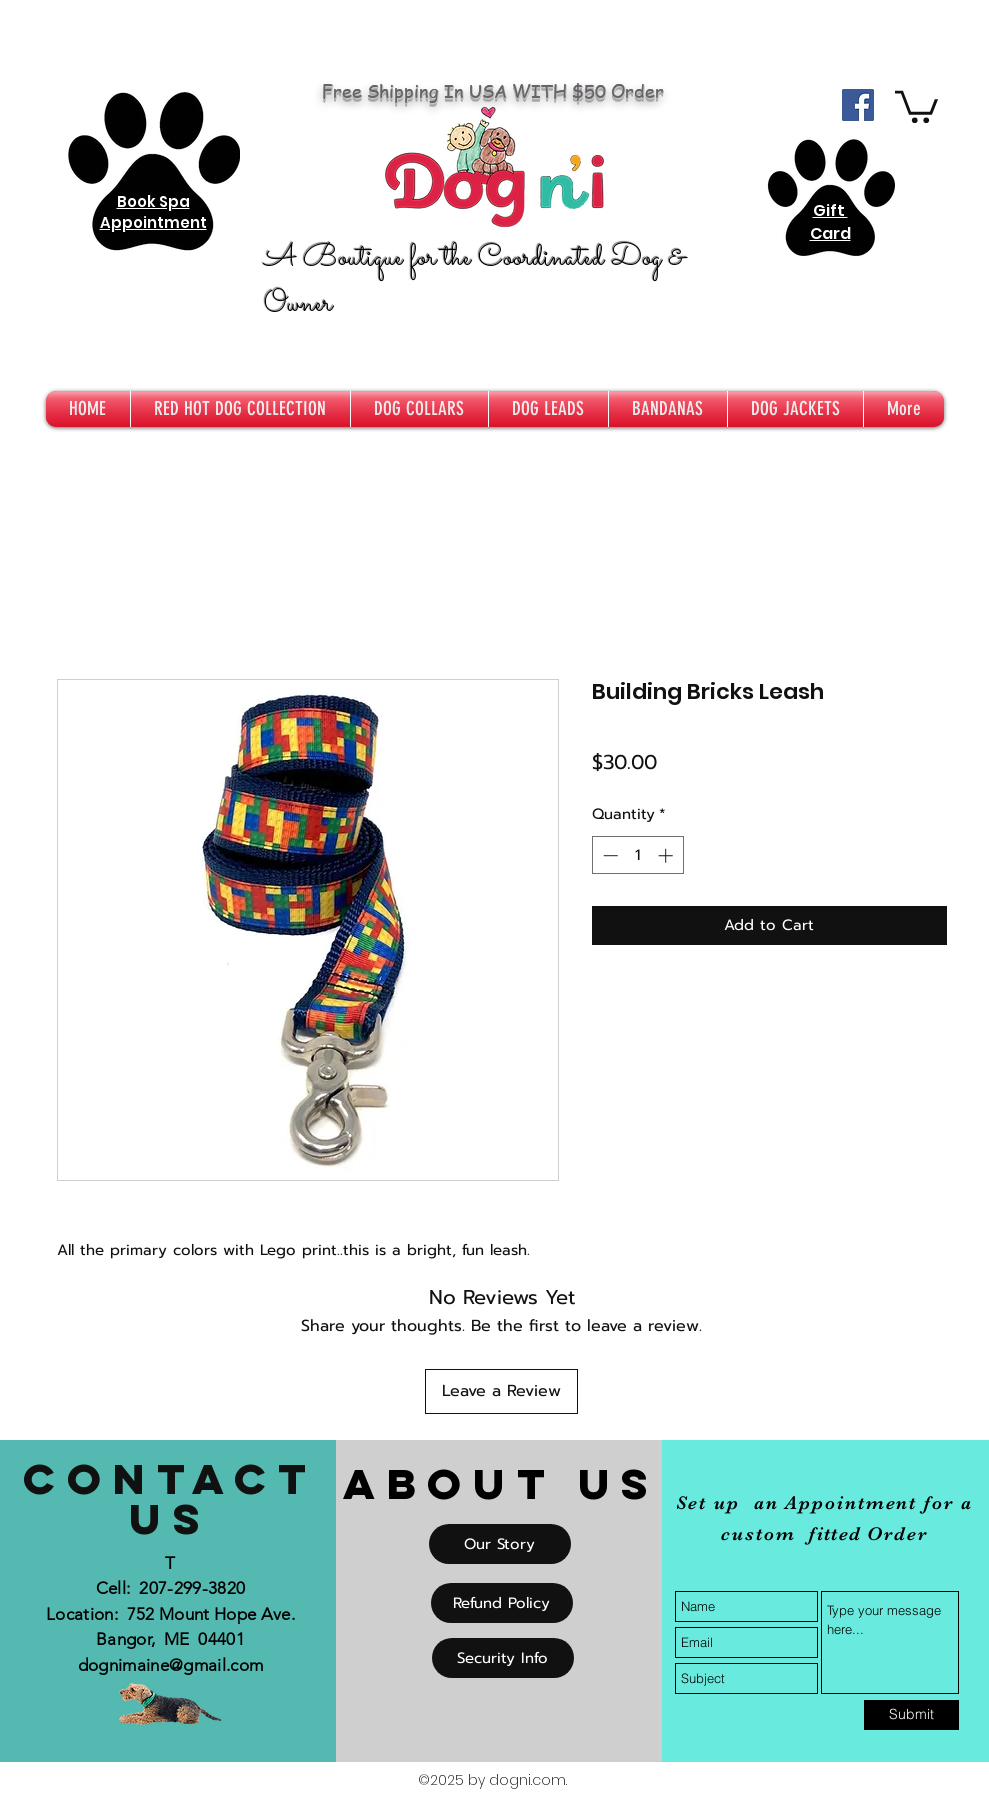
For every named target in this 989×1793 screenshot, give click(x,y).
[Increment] (667, 855)
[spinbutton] (637, 855)
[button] (916, 105)
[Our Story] (500, 1544)
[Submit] (911, 1715)
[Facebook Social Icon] (858, 105)
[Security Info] (503, 1658)
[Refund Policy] (502, 1603)
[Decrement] (608, 855)
